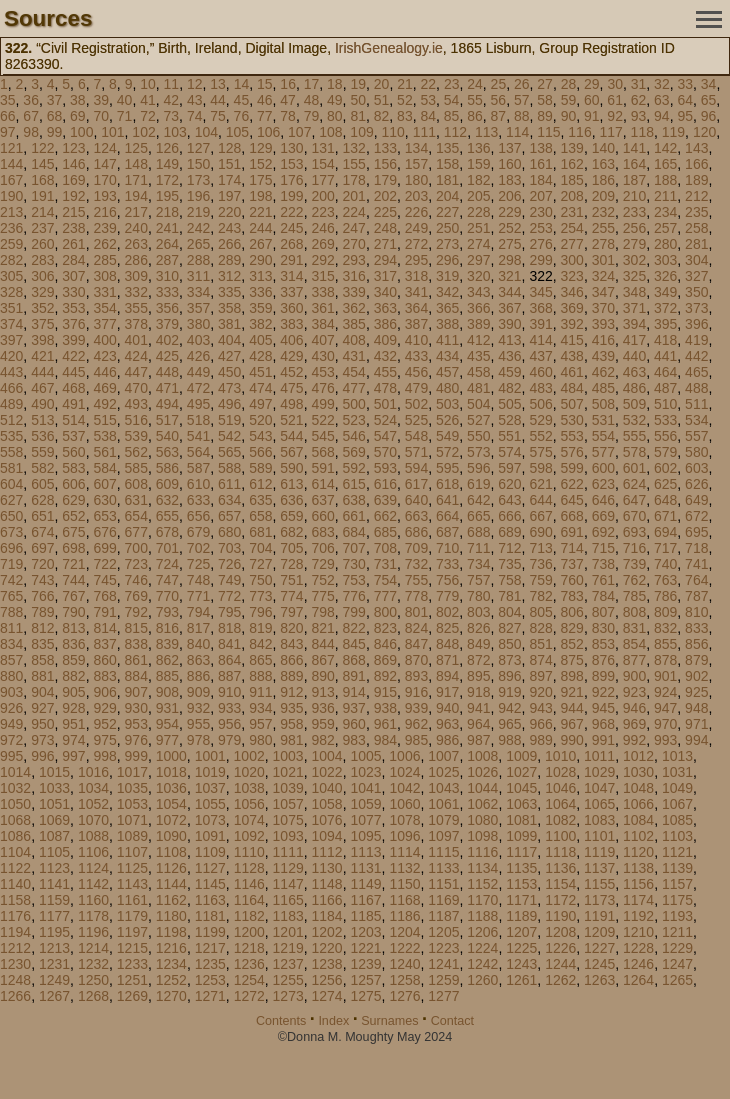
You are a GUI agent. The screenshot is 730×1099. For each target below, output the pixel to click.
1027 (521, 772)
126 (167, 148)
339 (354, 292)
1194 (15, 932)
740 (665, 564)
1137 (599, 868)
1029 (599, 772)
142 (665, 148)
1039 (288, 788)
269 (322, 244)
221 (260, 212)
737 (572, 564)
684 (354, 532)
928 (73, 708)
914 (354, 692)
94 (662, 116)
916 (416, 692)
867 (322, 660)
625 (665, 484)
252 (509, 228)
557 (696, 436)
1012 (638, 756)
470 (136, 388)
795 (229, 612)
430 (322, 356)
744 (73, 580)
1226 (560, 948)
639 (385, 500)
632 (167, 500)
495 (198, 404)
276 (540, 244)
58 (545, 100)
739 (634, 564)
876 (603, 660)
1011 (599, 756)
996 (42, 756)
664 (447, 516)
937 (354, 708)
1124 (93, 868)
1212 (15, 948)
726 (229, 564)
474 (260, 388)
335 (229, 292)
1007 (443, 756)
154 (322, 164)
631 (136, 500)
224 (354, 212)
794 (198, 612)
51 (382, 100)
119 (673, 132)
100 (81, 132)
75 (218, 116)
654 (136, 516)
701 (167, 548)
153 (291, 164)
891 (354, 676)
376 (73, 324)
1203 (365, 932)
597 (509, 468)
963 (447, 724)
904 (42, 692)
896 (509, 676)
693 (634, 532)
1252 (171, 980)
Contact (452, 1021)
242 (198, 228)
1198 (171, 932)
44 (218, 100)
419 (696, 340)
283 (42, 260)
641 (447, 500)
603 (696, 468)
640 (416, 500)
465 (696, 372)
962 (416, 724)
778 (416, 596)
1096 (404, 836)
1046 (560, 788)
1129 (288, 868)
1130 (327, 868)
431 (354, 356)
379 (167, 324)
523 (354, 420)
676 (104, 532)
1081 (521, 820)
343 (478, 292)
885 (167, 676)
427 (229, 356)
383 (291, 324)
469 (104, 388)
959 (322, 724)
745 (104, 580)
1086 (15, 836)
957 (260, 724)
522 (322, 420)
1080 (482, 820)
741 (696, 564)
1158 (15, 900)
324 (603, 276)
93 (639, 116)
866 (291, 660)
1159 (54, 900)
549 (447, 436)
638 (354, 500)
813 (73, 628)
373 (696, 308)
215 (73, 212)
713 (540, 548)
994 (696, 740)
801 (416, 612)
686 (416, 532)
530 (572, 420)
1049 (677, 788)
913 (322, 692)
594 (416, 468)
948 (696, 708)
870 (416, 660)
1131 (365, 868)
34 (709, 84)
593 (385, 468)
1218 (249, 948)
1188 (482, 916)
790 (73, 612)
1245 (599, 964)
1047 (599, 788)
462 (603, 372)
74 (195, 116)
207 (540, 196)
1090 (171, 836)
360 (291, 308)
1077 (365, 820)
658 (260, 516)
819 (260, 628)
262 (104, 244)
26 (522, 84)
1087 (54, 836)
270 (354, 244)
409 (385, 340)
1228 (638, 948)
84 (428, 116)
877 (634, 660)
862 (167, 660)
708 (385, 548)
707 (354, 548)
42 (172, 100)
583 (73, 468)
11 (172, 84)
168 (42, 180)
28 (569, 84)
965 (509, 724)
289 (229, 260)
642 (478, 500)
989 (540, 740)
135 (447, 148)
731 (385, 564)
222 (291, 212)
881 (42, 676)
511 (696, 404)
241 (167, 228)
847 (416, 644)
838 (136, 644)
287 (167, 260)
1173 (599, 900)
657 (229, 516)
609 (167, 484)
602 (665, 468)
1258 (404, 980)
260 (42, 244)
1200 (249, 932)
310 (167, 276)
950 (42, 724)
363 (385, 308)
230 (540, 212)
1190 (560, 916)
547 (385, 436)
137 (509, 148)
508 (603, 404)
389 (478, 324)
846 (385, 644)
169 (73, 180)
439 (603, 356)
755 (416, 580)
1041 (365, 788)
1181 (210, 916)
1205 (443, 932)
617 (416, 484)
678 (167, 532)
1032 (15, 788)
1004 (326, 756)
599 (572, 468)
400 (104, 340)
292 (322, 260)
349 (665, 292)
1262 (560, 980)
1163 (210, 900)
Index (333, 1021)
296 (447, 260)
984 (385, 740)
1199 (210, 932)
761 (603, 580)
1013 (677, 756)
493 (136, 404)
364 (416, 308)
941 (478, 708)
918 (478, 692)
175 (260, 180)
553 (572, 436)
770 (167, 596)
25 (499, 84)
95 (685, 116)
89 (545, 116)
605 (42, 484)
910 (229, 692)
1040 (327, 788)
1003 (288, 756)
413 (509, 340)
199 (291, 196)
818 (229, 628)
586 (167, 468)
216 (104, 212)
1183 (288, 916)
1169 (443, 900)
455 (385, 372)
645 (572, 500)
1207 (521, 932)
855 (665, 644)
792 (136, 612)
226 (416, 212)
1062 (482, 804)
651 (42, 516)
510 (665, 404)
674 (42, 532)
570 (385, 452)
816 (167, 628)
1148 (327, 884)
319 (447, 276)
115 (548, 132)
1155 (599, 884)
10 (148, 84)
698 (73, 548)
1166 (327, 900)
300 (572, 260)
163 (603, 164)
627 (11, 500)
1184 (327, 916)
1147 (288, 884)
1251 (132, 980)
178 (354, 180)
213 (11, 212)
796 (260, 612)
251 (478, 228)
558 (11, 452)
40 (125, 100)
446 (104, 372)
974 (73, 740)
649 (696, 500)
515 (104, 420)
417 (634, 340)
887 (229, 676)
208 (572, 196)
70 (101, 116)
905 (73, 692)
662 (385, 516)
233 (634, 212)
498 (291, 404)
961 (385, 724)
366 (478, 308)
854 (634, 644)
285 (104, 260)
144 (11, 164)
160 (509, 164)
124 (104, 148)
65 (709, 100)
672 (696, 516)
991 (603, 740)
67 (31, 116)
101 (112, 132)
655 (167, 516)
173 (198, 180)
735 (509, 564)
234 (665, 212)
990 (572, 740)
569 (354, 452)
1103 (677, 836)
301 (603, 260)
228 (478, 212)
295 (416, 260)
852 (572, 644)
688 (478, 532)
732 (416, 564)
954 (167, 724)
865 (260, 660)
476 (322, 388)
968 (603, 724)
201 (354, 196)
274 (478, 244)
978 (198, 740)
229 (509, 212)
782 (540, 596)
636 (291, 500)
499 (322, 404)
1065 (599, 804)
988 (509, 740)
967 (572, 724)
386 (385, 324)
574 (509, 452)
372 (665, 308)
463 (634, 372)
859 (73, 660)
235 (696, 212)
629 (73, 500)
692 (603, 532)
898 (572, 676)
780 (478, 596)
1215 (132, 948)
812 (42, 628)
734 (478, 564)
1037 (210, 788)
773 (260, 596)
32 (662, 84)
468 (73, 388)
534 (696, 420)
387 (416, 324)
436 (509, 356)
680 (229, 532)
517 (167, 420)
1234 (171, 964)
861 (136, 660)
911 (260, 692)
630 (104, 500)
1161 (132, 900)
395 (665, 324)
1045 (521, 788)
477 (354, 388)
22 (429, 84)
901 (665, 676)
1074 (249, 820)
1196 (93, 932)
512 (11, 420)
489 (11, 404)
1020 (249, 772)
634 (229, 500)
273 (447, 244)
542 (229, 436)
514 (73, 420)
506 (540, 404)
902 (696, 676)
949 (11, 724)
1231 (54, 964)
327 (696, 276)
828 (540, 628)
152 (260, 164)
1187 (443, 916)
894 (447, 676)
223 (322, 212)
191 (42, 196)
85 (452, 116)
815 (136, 628)
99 (55, 132)
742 (11, 580)
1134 (482, 868)
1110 (249, 852)
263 (136, 244)
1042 (404, 788)
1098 (482, 836)
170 (104, 180)
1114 (404, 852)
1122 (15, 868)
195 (167, 196)
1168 (404, 900)
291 (291, 260)
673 (11, 532)
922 (603, 692)
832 (665, 628)
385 (354, 324)
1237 (288, 964)
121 (11, 148)
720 (42, 564)
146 (73, 164)
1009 (521, 756)
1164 (249, 900)
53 (428, 100)
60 (592, 100)
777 (385, 596)
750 (260, 580)
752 (322, 580)
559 (42, 452)
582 (42, 468)
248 (385, 228)
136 (478, 148)
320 (478, 276)
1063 (521, 804)
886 (198, 676)
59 (569, 100)
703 (229, 548)
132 (354, 148)
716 (634, 548)
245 (291, 228)
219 (198, 212)
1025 (443, 772)
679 (198, 532)
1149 (365, 884)
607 (104, 484)
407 (322, 340)
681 (260, 532)
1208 (560, 932)
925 (696, 692)
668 (572, 516)
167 (11, 180)
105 (237, 132)
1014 (15, 772)
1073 (210, 820)
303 (665, 260)
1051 (54, 804)
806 (572, 612)
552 (540, 436)
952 (104, 724)
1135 (521, 868)
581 (11, 468)
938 (385, 708)
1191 (599, 916)
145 (42, 164)
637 (322, 500)
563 (167, 452)
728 (291, 564)
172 (167, 180)
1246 (638, 964)
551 (509, 436)
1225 (521, 948)
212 (696, 196)
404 (229, 340)
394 (634, 324)
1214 (93, 948)
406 (291, 340)
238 (73, 228)
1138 (638, 868)
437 (540, 356)
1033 (54, 788)
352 (42, 308)
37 (55, 100)
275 (509, 244)
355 (136, 308)
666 (509, 516)
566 (260, 452)
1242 (482, 964)
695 (696, 532)
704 (260, 548)
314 (291, 276)
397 (11, 340)
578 (634, 452)
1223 (443, 948)
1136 (560, 868)
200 (322, 196)
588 (229, 468)
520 (260, 420)
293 (354, 260)
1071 (132, 820)
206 (509, 196)
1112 (327, 852)
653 (104, 516)
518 (198, 420)
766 (42, 596)
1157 (677, 884)
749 (229, 580)
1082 (560, 820)
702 (198, 548)
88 (522, 116)
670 (634, 516)
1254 (249, 980)
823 (385, 628)
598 (540, 468)
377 (104, 324)
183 (509, 180)
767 (73, 596)
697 (42, 548)
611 (229, 484)
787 (696, 596)
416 (603, 340)
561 (104, 452)
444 (42, 372)
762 (634, 580)
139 (572, 148)
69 (78, 116)
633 (198, 500)
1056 (249, 804)
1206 (482, 932)
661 (354, 516)
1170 (482, 900)
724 (167, 564)
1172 (560, 900)
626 (696, 484)
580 (696, 452)
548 (416, 436)
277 (572, 244)
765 (11, 596)
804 (509, 612)
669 (603, 516)
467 (42, 388)
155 (354, 164)
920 (540, 692)
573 (478, 452)
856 (696, 644)
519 (229, 420)
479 (416, 388)
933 (229, 708)
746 (136, 580)
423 (104, 356)
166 (696, 164)
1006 (404, 756)
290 (260, 260)
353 (73, 308)
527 (478, 420)
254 (572, 228)
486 (634, 388)
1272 (249, 996)
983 (354, 740)
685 (385, 532)
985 (416, 740)
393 (603, 324)
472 (198, 388)
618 (447, 484)
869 (385, 660)
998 (104, 756)
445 (73, 372)
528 (509, 420)
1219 (288, 948)
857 (11, 660)
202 (385, 196)
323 (572, 276)
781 (509, 596)
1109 (210, 852)
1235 (210, 964)
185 (572, 180)
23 (452, 84)
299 (540, 260)
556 (665, 436)
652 (73, 516)
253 (540, 228)
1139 (677, 868)
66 (8, 116)
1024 (404, 772)
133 (385, 148)
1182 (249, 916)
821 (322, 628)
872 (478, 660)
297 (478, 260)
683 (322, 532)
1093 (288, 836)
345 (540, 292)
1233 (132, 964)
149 (167, 164)
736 (540, 564)
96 (709, 116)
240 (136, 228)
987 (478, 740)
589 (260, 468)
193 (104, 196)
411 (447, 340)
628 (42, 500)
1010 (560, 756)
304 (696, 260)
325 (634, 276)
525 (416, 420)
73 (172, 116)
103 (175, 132)
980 (260, 740)
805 (540, 612)
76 (242, 116)
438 (572, 356)
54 (452, 100)
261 (73, 244)
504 (478, 404)
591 (322, 468)
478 (385, 388)
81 (358, 116)
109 (361, 132)
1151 (443, 884)
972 (11, 740)
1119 (599, 852)
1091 (210, 836)
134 (416, 148)
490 (42, 404)
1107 (132, 852)
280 (665, 244)
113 (486, 132)
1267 (54, 996)
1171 (521, 900)
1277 (443, 996)
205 (478, 196)
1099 (521, 836)
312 (229, 276)
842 (260, 644)
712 (509, 548)
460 (540, 372)
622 (572, 484)
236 (11, 228)
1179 (132, 916)
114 (517, 132)
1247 (677, 964)
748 (198, 580)
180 (416, 180)
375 (42, 324)
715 (603, 548)
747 (167, 580)
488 (696, 388)
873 (509, 660)
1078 (404, 820)
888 (260, 676)
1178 (93, 916)
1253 (210, 980)
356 (167, 308)
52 (405, 100)
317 (385, 276)
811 (11, 628)
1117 (521, 852)
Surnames (389, 1021)
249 (416, 228)
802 (447, 612)
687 (447, 532)
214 (42, 212)
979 (229, 740)
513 (42, 420)
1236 (249, 964)
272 (416, 244)
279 (634, 244)
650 (11, 516)
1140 (15, 884)
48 (312, 100)
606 (73, 484)
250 (447, 228)
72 (148, 116)
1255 (288, 980)
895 (478, 676)
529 (540, 420)
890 (322, 676)
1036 (171, 788)
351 (11, 308)
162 (572, 164)
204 (447, 196)
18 (335, 84)
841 (229, 644)
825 (447, 628)
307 (73, 276)
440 (634, 356)
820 (291, 628)
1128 (249, 868)
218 (167, 212)
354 (104, 308)
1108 (171, 852)
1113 (365, 852)
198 (260, 196)
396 (696, 324)
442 (696, 356)
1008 (482, 756)
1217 (210, 948)
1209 (599, 932)
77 (265, 116)
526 (447, 420)
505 (509, 404)
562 (136, 452)
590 (291, 468)
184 (540, 180)
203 (416, 196)
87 (499, 116)
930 (136, 708)
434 (447, 356)
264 (167, 244)
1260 (482, 980)
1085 (677, 820)
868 (354, 660)
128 (229, 148)
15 (265, 84)
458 (478, 372)
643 (509, 500)
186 (603, 180)
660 (322, 516)
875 (572, 660)
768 (104, 596)
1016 (93, 772)
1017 (132, 772)
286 (136, 260)
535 (11, 436)
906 (104, 692)
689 (509, 532)
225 (385, 212)
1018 (171, 772)
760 (572, 580)
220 (229, 212)
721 (73, 564)
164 (634, 164)
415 (572, 340)
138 (540, 148)
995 (11, 756)
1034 (93, 788)
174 (229, 180)
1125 (132, 868)
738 (603, 564)
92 (615, 116)
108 (330, 132)
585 (136, 468)
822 (354, 628)
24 (475, 84)
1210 (638, 932)
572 (447, 452)
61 (615, 100)
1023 (365, 772)
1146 (249, 884)
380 (198, 324)
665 (478, 516)
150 (198, 164)
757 (478, 580)
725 (198, 564)
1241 (443, 964)
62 (639, 100)
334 (198, 292)
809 (665, 612)
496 (229, 404)
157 (416, 164)
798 (322, 612)
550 (478, 436)
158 (447, 164)
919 (509, 692)
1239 (365, 964)
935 (291, 708)
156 (385, 164)
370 (603, 308)
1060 (404, 804)
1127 (210, 868)
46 (265, 100)
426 (198, 356)
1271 (210, 996)
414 (540, 340)
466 (11, 388)
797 (291, 612)
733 (447, 564)
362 (354, 308)
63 (662, 100)
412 (478, 340)
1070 (93, 820)
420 (11, 356)
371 (634, 308)
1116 (482, 852)
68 (55, 116)
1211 (677, 932)
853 (603, 644)
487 (665, 388)
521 (291, 420)
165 (665, 164)
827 (509, 628)
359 (260, 308)
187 (634, 180)
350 (696, 292)
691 (572, 532)
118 (642, 132)
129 (260, 148)
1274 (327, 996)
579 (665, 452)
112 (455, 132)
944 (572, 708)
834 (11, 644)
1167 (365, 900)
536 (42, 436)
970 (665, 724)
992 (634, 740)
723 (136, 564)
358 (229, 308)
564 (198, 452)
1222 (404, 948)
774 (291, 596)
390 (509, 324)
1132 (404, 868)
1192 (638, 916)
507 (572, 404)
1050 (15, 804)
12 (195, 84)
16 (288, 84)
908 (167, 692)
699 (104, 548)
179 (385, 180)
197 (229, 196)
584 (104, 468)
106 (268, 132)
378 (136, 324)
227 (447, 212)
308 (104, 276)
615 (354, 484)
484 (572, 388)
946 (634, 708)
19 (358, 84)
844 (322, 644)
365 (447, 308)
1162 (171, 900)
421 (42, 356)
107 (299, 132)
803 (478, 612)
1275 (365, 996)
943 (540, 708)
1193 (677, 916)
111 (424, 132)
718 (696, 548)
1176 (15, 916)
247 (354, 228)
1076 (327, 820)
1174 (638, 900)
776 (354, 596)
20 (382, 84)
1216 (171, 948)
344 (509, 292)
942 (509, 708)
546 (354, 436)
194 (136, 196)
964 (478, 724)
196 (198, 196)
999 (136, 756)
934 (260, 708)
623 (603, 484)
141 (634, 148)
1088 (93, 836)
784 (603, 596)
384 (322, 324)
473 (229, 388)
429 (291, 356)
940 (447, 708)
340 (385, 292)
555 (634, 436)
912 (291, 692)
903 (11, 692)
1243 (521, 964)
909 (198, 692)
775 (322, 596)
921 (572, 692)
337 (291, 292)
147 (104, 164)
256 (634, 228)
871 (447, 660)
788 (11, 612)
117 (610, 132)
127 (198, 148)
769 (136, 596)
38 (78, 100)
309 (136, 276)
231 (572, 212)
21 (405, 84)
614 (322, 484)
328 (11, 292)
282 (11, 260)
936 (322, 708)
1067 (677, 804)
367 (509, 308)
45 (242, 100)
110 (392, 132)
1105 (54, 852)
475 (291, 388)
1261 (521, 980)
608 (136, 484)
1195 (54, 932)
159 (478, 164)
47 (288, 100)
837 (104, 644)
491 (73, 404)
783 (572, 596)
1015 (54, 772)
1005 (365, 756)
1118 (560, 852)
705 (291, 548)
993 (665, 740)
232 (603, 212)
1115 (443, 852)
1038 (249, 788)
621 (540, 484)
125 (136, 148)
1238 (327, 964)
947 (665, 708)
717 (665, 548)
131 (322, 148)
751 (291, 580)
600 (603, 468)
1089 (132, 836)
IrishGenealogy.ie (389, 48)
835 (42, 644)
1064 (560, 804)
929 (104, 708)
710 (447, 548)
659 (291, 516)
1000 (171, 756)
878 (665, 660)
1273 (288, 996)
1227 (599, 948)
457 (447, 372)
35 (8, 100)
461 (572, 372)
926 (11, 708)
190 (11, 196)
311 (198, 276)
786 (665, 596)
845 (354, 644)
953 (136, 724)
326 (665, 276)
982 (322, 740)
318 (416, 276)
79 (312, 116)
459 (509, 372)
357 (198, 308)
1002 (249, 756)
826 (478, 628)
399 (73, 340)
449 (198, 372)
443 (11, 372)
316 (354, 276)
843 (291, 644)
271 (385, 244)
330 (73, 292)
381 (229, 324)
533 (665, 420)
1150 (404, 884)
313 (260, 276)
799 (354, 612)
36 (31, 100)
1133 (443, 868)
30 (615, 84)
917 (447, 692)
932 (198, 708)
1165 (288, 900)
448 (167, 372)
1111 (288, 852)
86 (475, 116)
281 (696, 244)
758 (509, 580)
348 (634, 292)
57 (522, 100)
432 (385, 356)
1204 (404, 932)
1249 (54, 980)
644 (540, 500)
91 (592, 116)
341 (416, 292)
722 (104, 564)
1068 (15, 820)
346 (572, 292)
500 (354, 404)
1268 (93, 996)
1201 (288, 932)
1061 (443, 804)
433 (416, 356)
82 (382, 116)
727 (260, 564)
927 (42, 708)
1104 (15, 852)
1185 (365, 916)
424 (136, 356)
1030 (638, 772)
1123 (54, 868)
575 (540, 452)
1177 (54, 916)
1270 (171, 996)
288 (198, 260)
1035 (132, 788)
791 (104, 612)
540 (167, 436)
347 (603, 292)
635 (260, 500)
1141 (54, 884)
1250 (93, 980)
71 (125, 116)
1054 (171, 804)
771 (198, 596)
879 (696, 660)
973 (42, 740)
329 (42, 292)
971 (696, 724)
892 (385, 676)
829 (572, 628)
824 (416, 628)
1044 (482, 788)
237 (42, 228)
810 (696, 612)
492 (104, 404)
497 (260, 404)
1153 (521, 884)
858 (42, 660)
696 (11, 548)
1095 (365, 836)
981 (291, 740)
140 (603, 148)
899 (603, 676)
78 (288, 116)
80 (335, 116)
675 (73, 532)
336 (260, 292)
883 (104, 676)
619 (478, 484)
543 (260, 436)
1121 (677, 852)
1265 (677, 980)
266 (229, 244)
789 (42, 612)
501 (385, 404)
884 (136, 676)
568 (322, 452)
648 (665, 500)
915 (385, 692)
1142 (93, 884)
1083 (599, 820)
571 (416, 452)
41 (148, 100)
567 (291, 452)
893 (416, 676)
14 (242, 84)
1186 (404, 916)
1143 (132, 884)
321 (509, 276)
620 (509, 484)
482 (509, 388)
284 (73, 260)
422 (73, 356)
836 (73, 644)
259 (11, 244)
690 (540, 532)
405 (260, 340)
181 (447, 180)
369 (572, 308)
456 (416, 372)
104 (206, 132)
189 (696, 180)
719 (11, 564)
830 (603, 628)
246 (322, 228)
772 (229, 596)
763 (665, 580)
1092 (249, 836)
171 (136, 180)
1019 (210, 772)
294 (385, 260)
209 (603, 196)
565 (229, 452)
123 (73, 148)
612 (260, 484)
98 (31, 132)
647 (634, 500)
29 (592, 84)
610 (198, 484)
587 (198, 468)
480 (447, 388)
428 (260, 356)
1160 (93, 900)
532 (634, 420)
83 (405, 116)
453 (322, 372)
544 (291, 436)
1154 (560, 884)
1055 (210, 804)
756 (447, 580)
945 (603, 708)
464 (665, 372)
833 (696, 628)
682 (291, 532)
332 (136, 292)
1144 (171, 884)
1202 (327, 932)
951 (73, 724)
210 (634, 196)
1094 (327, 836)
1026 (482, 772)
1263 (599, 980)
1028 (560, 772)
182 (478, 180)
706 (322, 548)
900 (634, 676)
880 (11, 676)
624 (634, 484)
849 (478, 644)
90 (569, 116)
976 (136, 740)
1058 (327, 804)
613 (291, 484)
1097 (443, 836)
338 (322, 292)
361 (322, 308)
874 (540, 660)
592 (354, 468)
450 (229, 372)
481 (478, 388)
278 (603, 244)
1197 (132, 932)
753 (354, 580)
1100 (560, 836)
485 (603, 388)
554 (603, 436)
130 (291, 148)
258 (696, 228)
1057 (288, 804)
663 (416, 516)
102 (143, 132)
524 (385, 420)
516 (136, 420)
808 (634, 612)
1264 (638, 980)
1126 (171, 868)
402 (167, 340)
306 (42, 276)
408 (354, 340)
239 (104, 228)
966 (540, 724)
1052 (93, 804)
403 (198, 340)
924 (665, 692)
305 (11, 276)
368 (540, 308)
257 (665, 228)
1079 (443, 820)
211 (665, 196)
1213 (54, 948)
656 (198, 516)
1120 (638, 852)
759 (540, 580)
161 (540, 164)
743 (42, 580)
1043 (443, 788)
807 (603, 612)
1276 (404, 996)
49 (335, 100)
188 (665, 180)
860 (104, 660)
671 (665, 516)
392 (572, 324)
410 (416, 340)
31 (639, 84)
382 (260, 324)
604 (11, 484)
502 (416, 404)
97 (8, 132)
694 (665, 532)
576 (572, 452)
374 (11, 324)
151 (229, 164)
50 (358, 100)
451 (260, 372)
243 (229, 228)
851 (540, 644)
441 (665, 356)
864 (229, 660)
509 (634, 404)
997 (73, 756)
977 (167, 740)
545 (322, 436)
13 (218, 84)
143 (696, 148)
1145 (210, 884)
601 (634, 468)
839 (167, 644)
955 (198, 724)
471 (167, 388)
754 (385, 580)
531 (603, 420)
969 (634, 724)
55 (475, 100)
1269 (132, 996)
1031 (677, 772)
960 (354, 724)
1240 (404, 964)
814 (104, 628)
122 (42, 148)
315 (322, 276)
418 (665, 340)
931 (167, 708)
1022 (327, 772)
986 (447, 740)
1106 (93, 852)
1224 (482, 948)
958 (291, 724)
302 (634, 260)
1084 (638, 820)
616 (385, 484)
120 (704, 132)
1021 (288, 772)
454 (354, 372)
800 (385, 612)
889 (291, 676)
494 (167, 404)
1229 (677, 948)
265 (198, 244)
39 (101, 100)
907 (136, 692)
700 (136, 548)
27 (545, 84)
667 (540, 516)
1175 (677, 900)
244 (260, 228)
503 (447, 404)
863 (198, 660)
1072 (171, 820)
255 (603, 228)
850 (509, 644)
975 (104, 740)
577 (603, 452)
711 (478, 548)
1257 (365, 980)
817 (198, 628)
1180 (171, 916)
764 (696, 580)
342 (447, 292)
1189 (521, 916)
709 (416, 548)
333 (167, 292)
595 (447, 468)
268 (291, 244)
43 (195, 100)
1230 (15, 964)
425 (167, 356)
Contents (281, 1021)
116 (579, 132)
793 (167, 612)
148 (136, 164)
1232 (93, 964)
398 (42, 340)
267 (260, 244)
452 (291, 372)
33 (685, 84)
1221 (365, 948)
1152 (482, 884)
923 (634, 692)
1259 (443, 980)
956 (229, 724)
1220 (327, 948)
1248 (15, 980)
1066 (638, 804)
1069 (54, 820)
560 (73, 452)
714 (572, 548)
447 (136, 372)
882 (73, 676)
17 (312, 84)
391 (540, 324)
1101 (599, 836)
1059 (365, 804)
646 (603, 500)
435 (478, 356)
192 (73, 196)
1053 (132, 804)
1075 (288, 820)
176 (291, 180)
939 (416, 708)
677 (136, 532)
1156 (638, 884)
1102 (638, 836)
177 (322, 180)
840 (198, 644)
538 (104, 436)
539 (136, 436)
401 (136, 340)
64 (685, 100)
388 (447, 324)
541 (198, 436)
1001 (210, 756)
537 (73, 436)
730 (354, 564)
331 (104, 292)
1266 (15, 996)
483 (540, 388)
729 (322, 564)
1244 (560, 964)
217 (136, 212)
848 (447, 644)
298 (509, 260)
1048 (638, 788)
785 (634, 596)
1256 (327, 980)
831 (634, 628)
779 (447, 596)
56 (499, 100)
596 (478, 468)
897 (540, 676)
